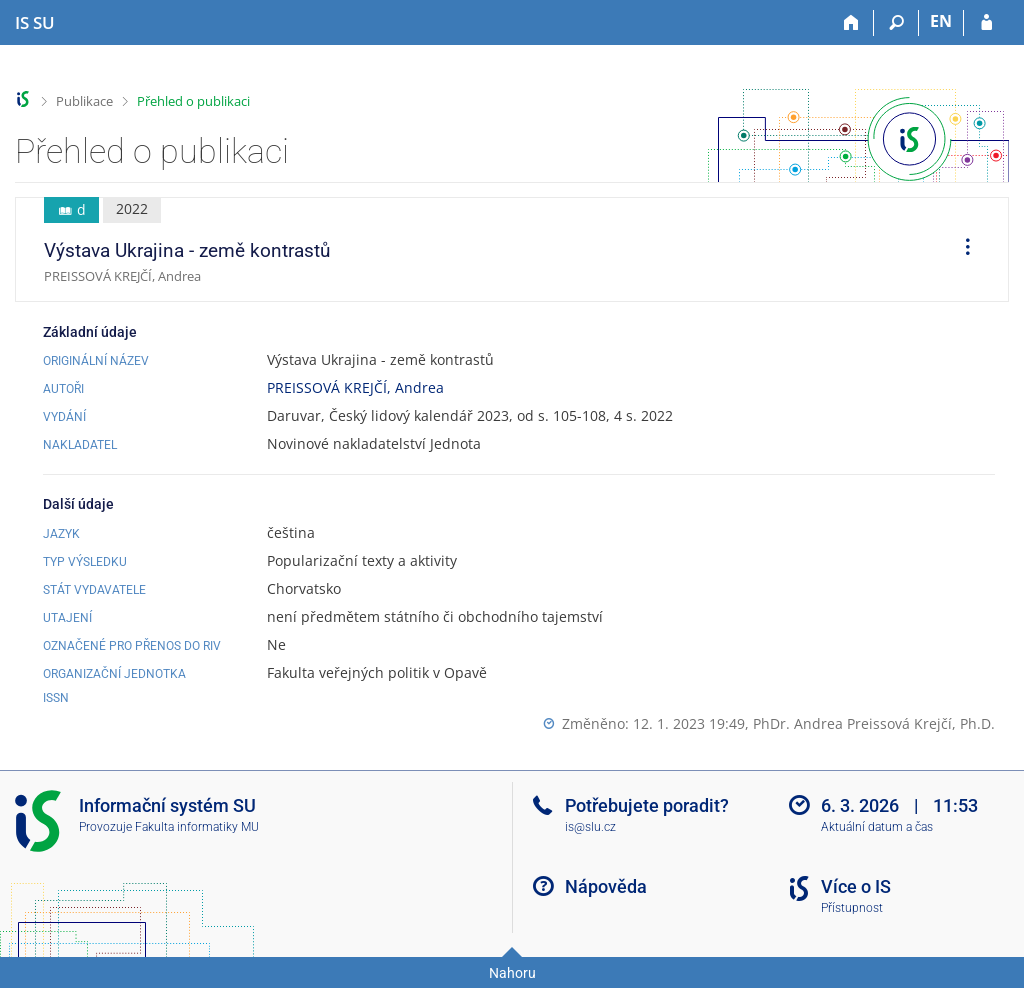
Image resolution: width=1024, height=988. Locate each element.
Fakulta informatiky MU (197, 827)
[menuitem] (961, 250)
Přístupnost (852, 908)
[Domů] (851, 23)
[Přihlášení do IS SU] (986, 23)
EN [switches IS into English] (941, 21)
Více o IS (856, 886)
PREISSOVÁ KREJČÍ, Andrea (355, 387)
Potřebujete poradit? (647, 805)
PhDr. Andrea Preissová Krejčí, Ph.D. (874, 723)
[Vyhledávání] (896, 23)
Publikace (84, 101)
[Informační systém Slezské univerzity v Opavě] (35, 23)
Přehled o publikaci (193, 101)
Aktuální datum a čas (877, 827)
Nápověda (606, 886)
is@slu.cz (590, 827)
